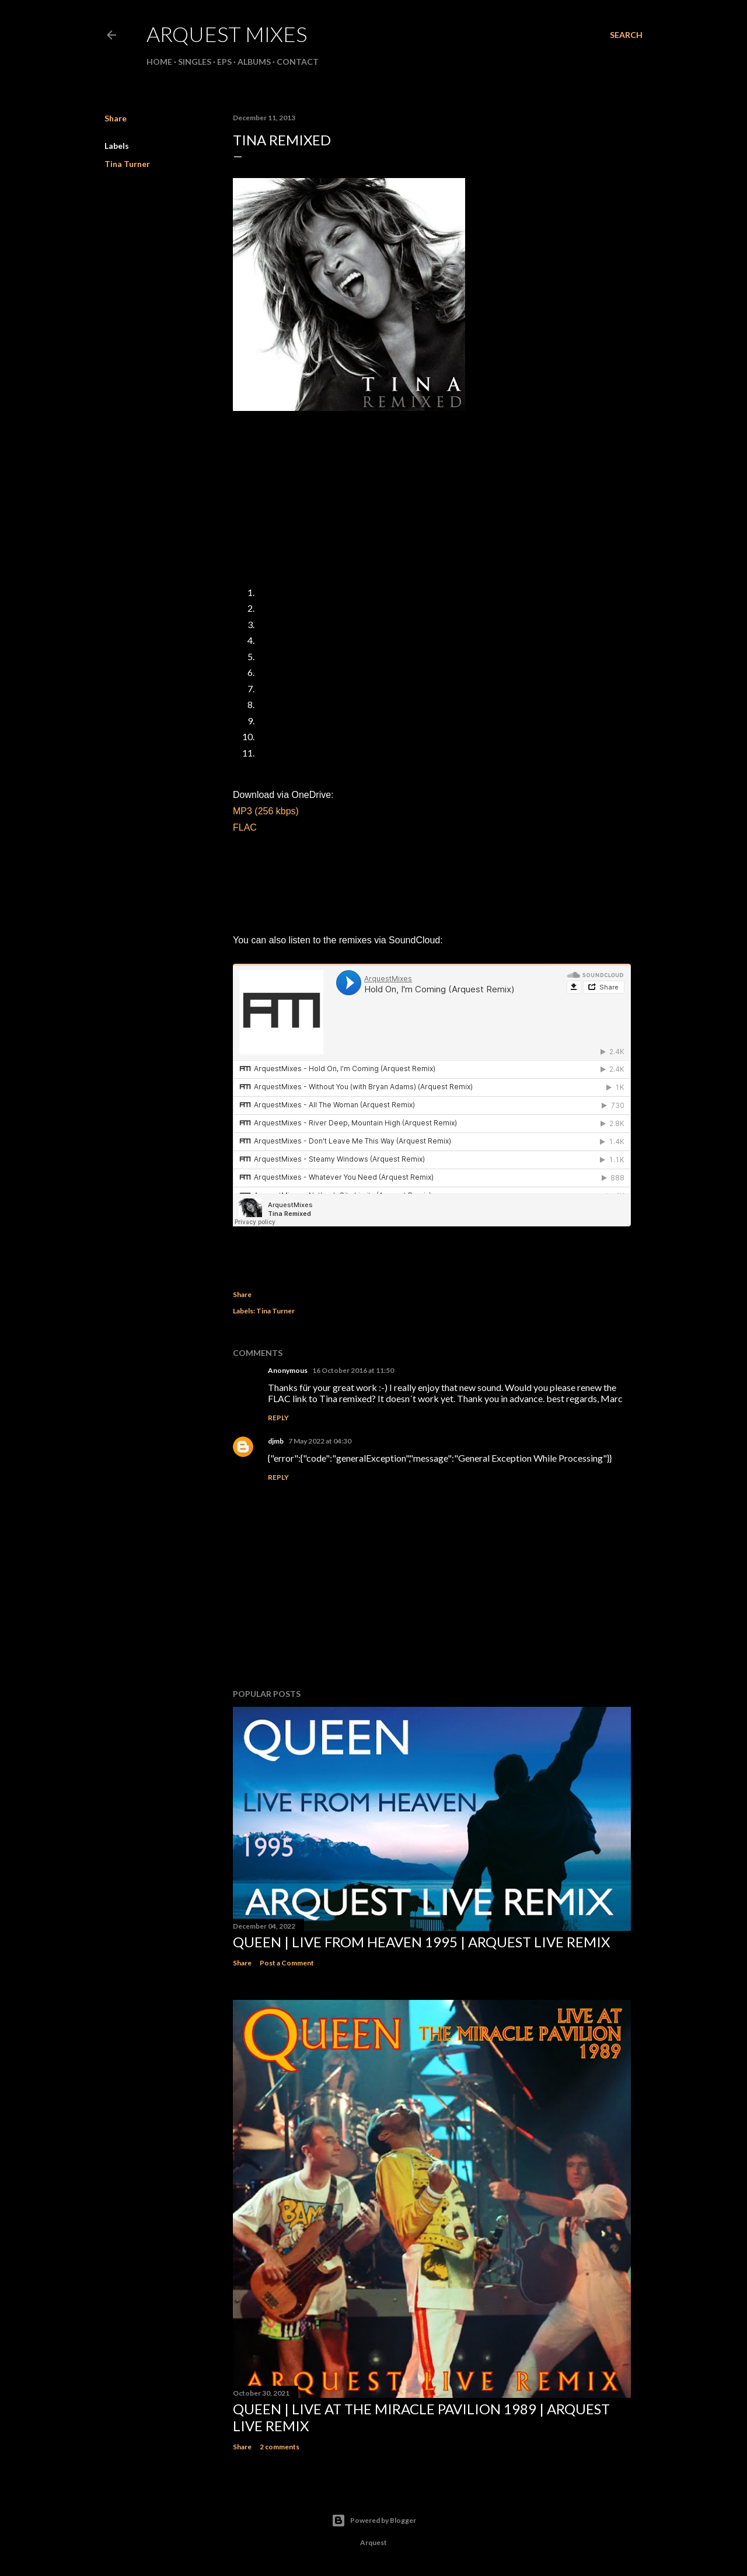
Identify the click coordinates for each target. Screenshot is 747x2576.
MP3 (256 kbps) (266, 811)
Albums (254, 62)
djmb (276, 1441)
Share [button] (115, 118)
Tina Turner (127, 164)
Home (159, 62)
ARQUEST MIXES (226, 34)
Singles (194, 62)
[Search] (626, 35)
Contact (298, 62)
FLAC (245, 827)
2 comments (279, 2446)
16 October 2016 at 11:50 (353, 1370)
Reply (278, 1417)
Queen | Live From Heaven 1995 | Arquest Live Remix (421, 1941)
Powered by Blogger (373, 2521)
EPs (224, 62)
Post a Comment (287, 1962)
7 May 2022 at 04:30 (319, 1441)
